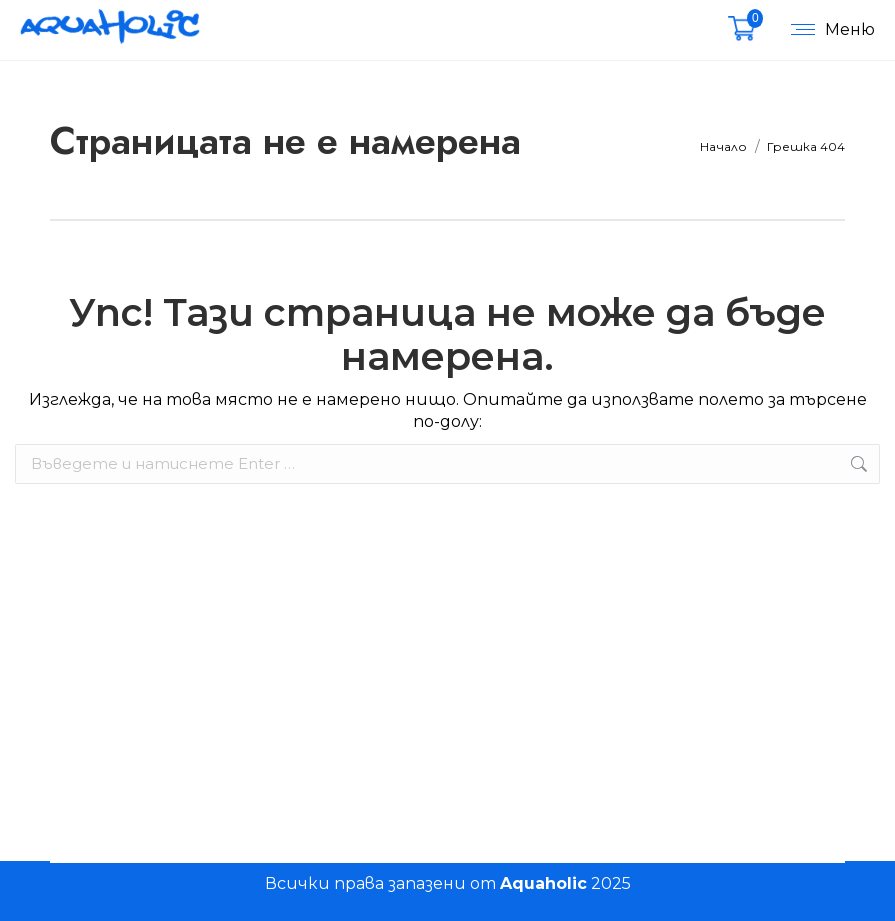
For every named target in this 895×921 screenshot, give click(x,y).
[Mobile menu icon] (828, 30)
